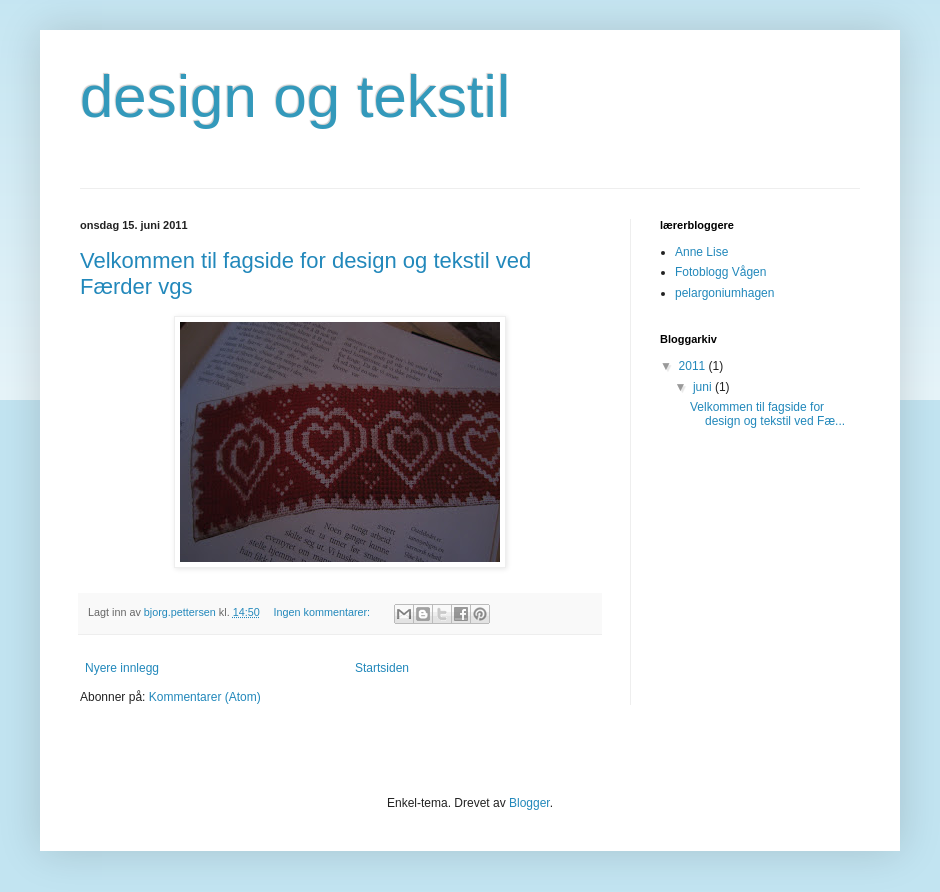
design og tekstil (295, 96)
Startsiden (382, 668)
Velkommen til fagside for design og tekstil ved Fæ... (767, 414)
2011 (694, 366)
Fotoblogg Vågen (720, 272)
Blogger (529, 803)
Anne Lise (701, 252)
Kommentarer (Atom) (205, 697)
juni (704, 387)
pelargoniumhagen (724, 293)
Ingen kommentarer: (323, 612)
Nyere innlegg (122, 668)
